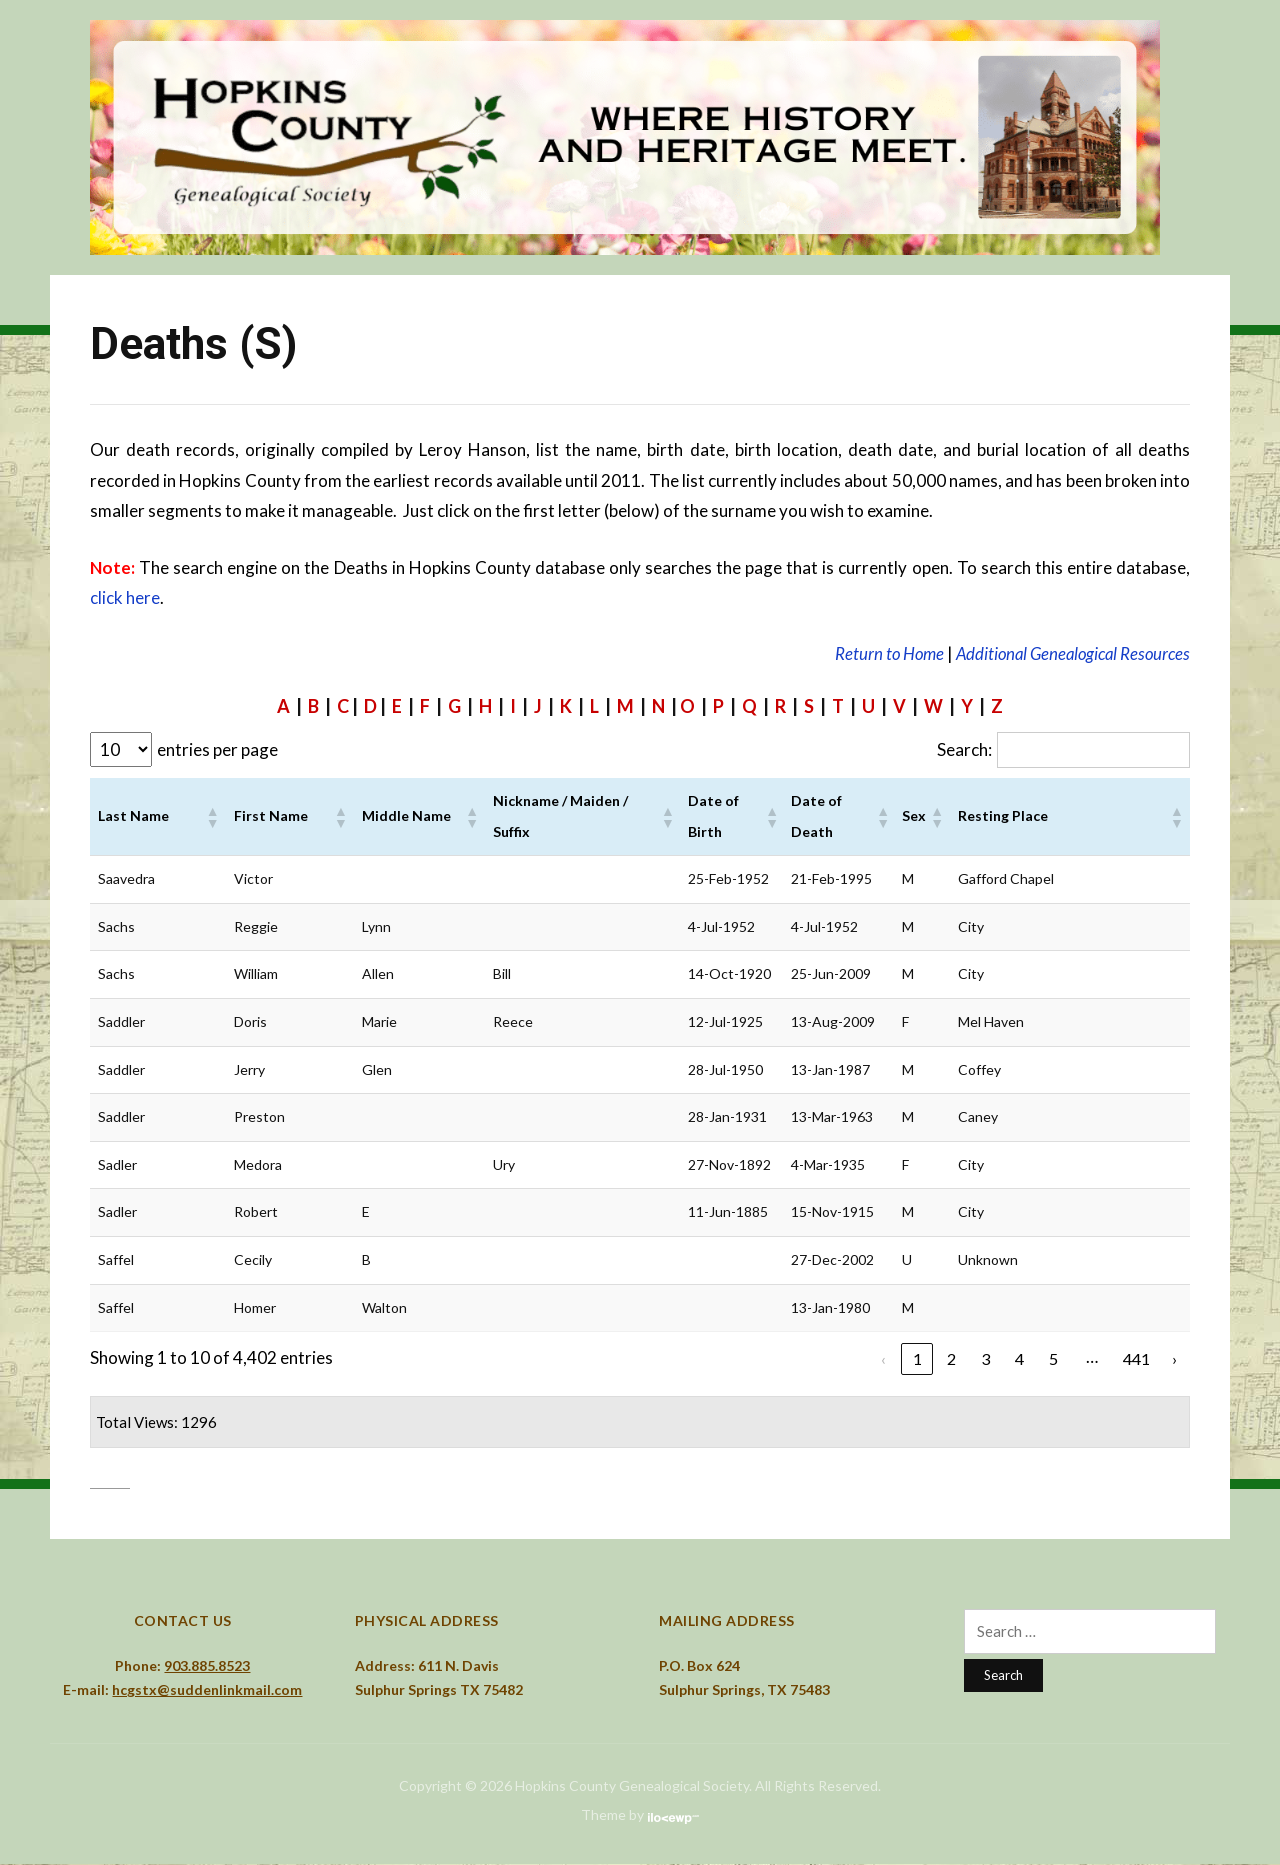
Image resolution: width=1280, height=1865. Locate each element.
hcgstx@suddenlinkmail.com (207, 1691)
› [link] (1174, 1359)
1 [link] (914, 1359)
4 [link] (1016, 1359)
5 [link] (1050, 1359)
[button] (212, 818)
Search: (953, 749)
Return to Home (881, 653)
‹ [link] (880, 1359)
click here (125, 597)
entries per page (217, 749)
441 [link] (1135, 1359)
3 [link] (982, 1359)
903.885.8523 (207, 1666)
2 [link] (948, 1359)
